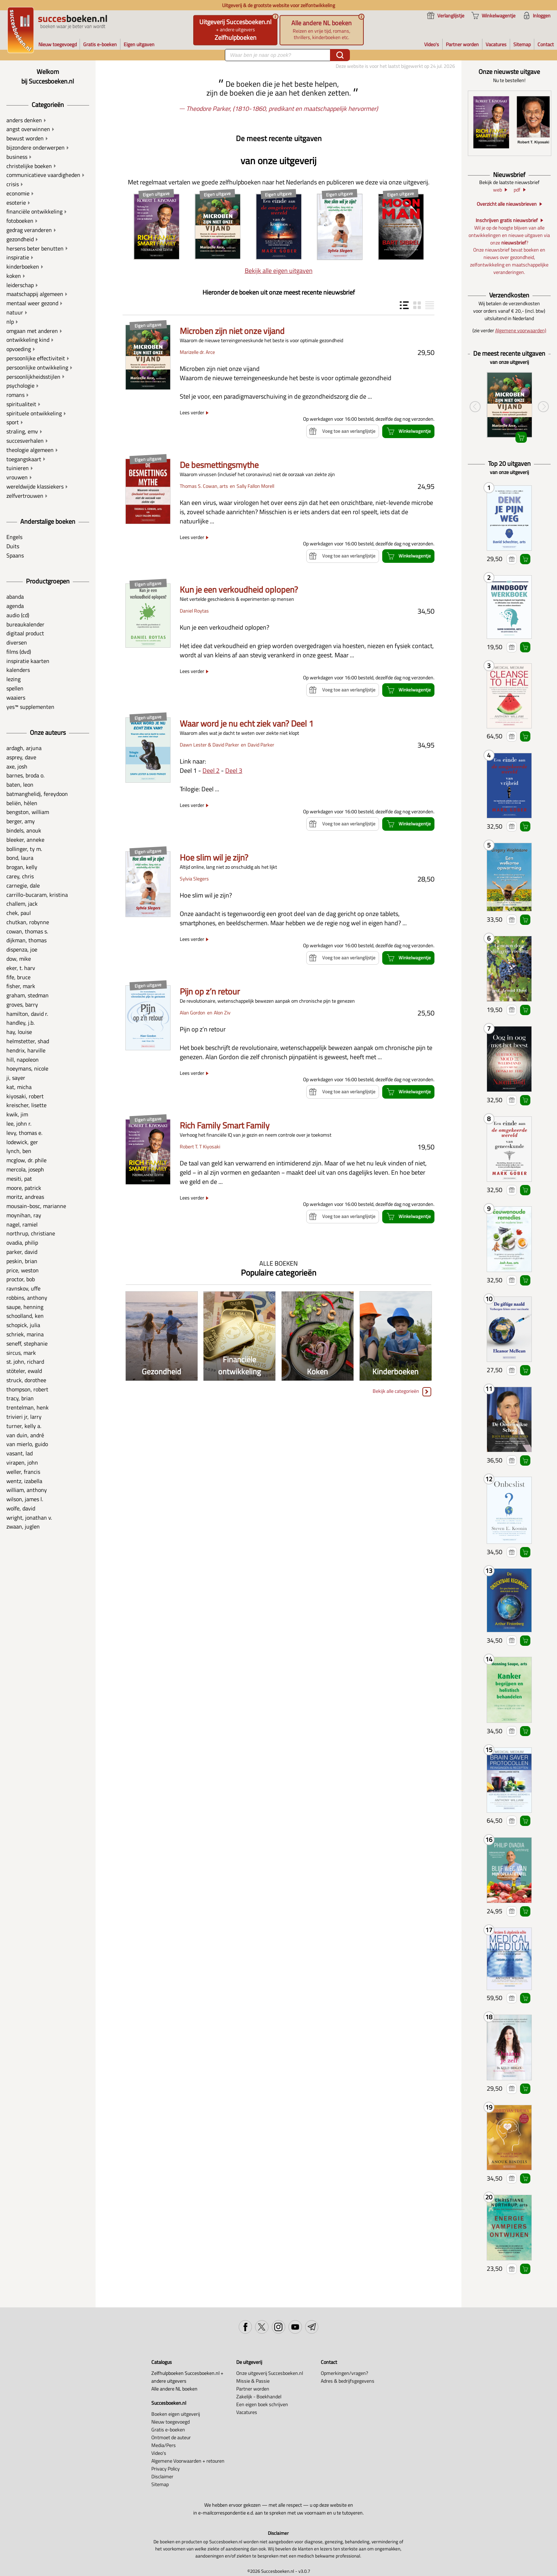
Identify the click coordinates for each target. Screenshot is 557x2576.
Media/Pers (163, 2445)
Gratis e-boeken (168, 2430)
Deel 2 (211, 770)
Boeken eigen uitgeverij (175, 2414)
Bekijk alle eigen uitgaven (279, 270)
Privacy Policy (165, 2469)
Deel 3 (233, 770)
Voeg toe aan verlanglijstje (512, 559)
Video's (158, 2453)
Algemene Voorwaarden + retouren (188, 2461)
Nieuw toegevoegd (170, 2422)
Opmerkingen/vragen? (344, 2373)
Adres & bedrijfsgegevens (347, 2381)
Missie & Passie (253, 2381)
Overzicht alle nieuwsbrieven (507, 204)
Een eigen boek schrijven (262, 2404)
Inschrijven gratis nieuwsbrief (507, 220)
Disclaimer (162, 2476)
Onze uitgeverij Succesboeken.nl (269, 2373)
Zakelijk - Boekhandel (258, 2396)
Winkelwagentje (525, 559)
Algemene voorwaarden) (520, 330)
